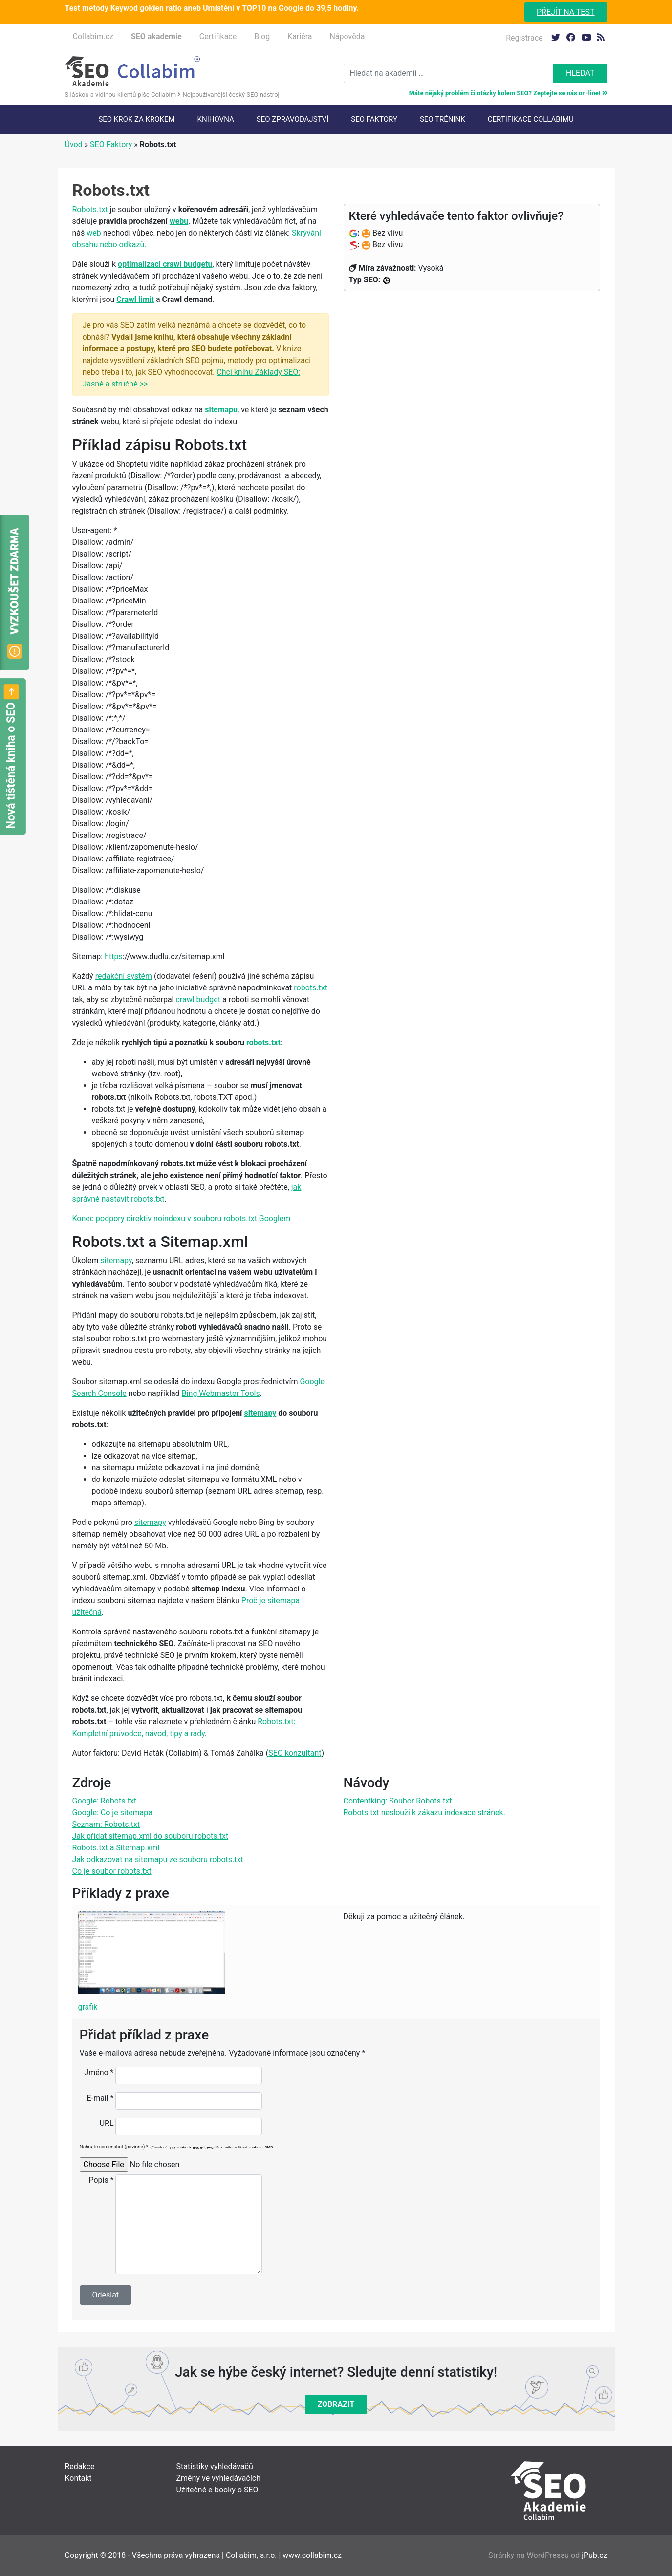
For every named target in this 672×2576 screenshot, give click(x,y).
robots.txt (310, 987)
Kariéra (299, 36)
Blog (262, 36)
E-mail (100, 2098)
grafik (88, 2007)
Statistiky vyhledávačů (214, 2466)
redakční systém (123, 976)
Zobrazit (336, 2404)
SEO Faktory (111, 144)
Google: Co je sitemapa (112, 1812)
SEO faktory (374, 119)
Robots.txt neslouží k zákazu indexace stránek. (424, 1812)
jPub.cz (594, 2555)
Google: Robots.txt (104, 1800)
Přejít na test (566, 12)
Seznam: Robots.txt (106, 1824)
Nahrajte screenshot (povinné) (177, 2146)
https (114, 956)
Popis (100, 2180)
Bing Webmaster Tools (221, 1393)
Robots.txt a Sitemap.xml (116, 1847)
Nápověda (347, 36)
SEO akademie (156, 36)
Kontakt (78, 2478)
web (94, 232)
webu (179, 221)
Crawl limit (135, 299)
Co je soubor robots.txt (112, 1871)
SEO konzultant (294, 1753)
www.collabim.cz (312, 2555)
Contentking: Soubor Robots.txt (398, 1800)
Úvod (74, 144)
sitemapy (115, 1260)
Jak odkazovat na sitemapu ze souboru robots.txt (157, 1859)
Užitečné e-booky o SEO (217, 2489)
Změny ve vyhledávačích (218, 2478)
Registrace (524, 38)
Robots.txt (90, 209)
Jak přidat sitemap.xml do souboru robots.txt (150, 1836)
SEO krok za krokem (136, 119)
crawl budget (197, 999)
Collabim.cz (93, 36)
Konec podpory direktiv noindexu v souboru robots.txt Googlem (181, 1218)
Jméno (98, 2072)
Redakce (80, 2466)
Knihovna (215, 119)
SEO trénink (442, 119)
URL (107, 2123)
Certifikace (218, 36)
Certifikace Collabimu (531, 119)
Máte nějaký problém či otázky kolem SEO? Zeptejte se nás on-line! (508, 93)
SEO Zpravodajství (292, 119)
